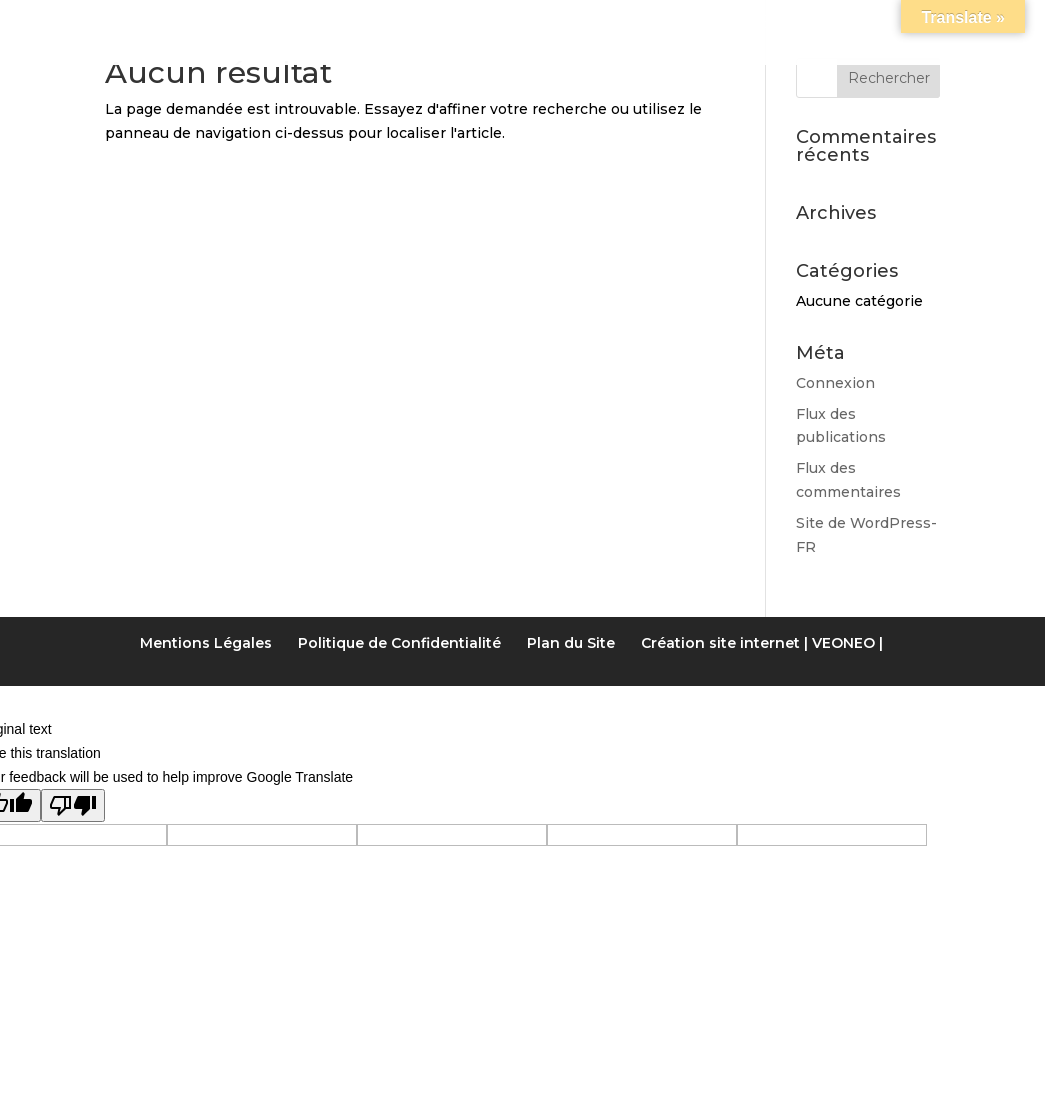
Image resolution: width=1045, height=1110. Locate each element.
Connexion (835, 383)
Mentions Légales (206, 643)
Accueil (110, 24)
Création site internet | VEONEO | (762, 643)
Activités (644, 24)
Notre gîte (233, 24)
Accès (826, 24)
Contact (928, 24)
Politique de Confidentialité (399, 643)
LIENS (744, 24)
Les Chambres (388, 24)
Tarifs (518, 24)
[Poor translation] (73, 805)
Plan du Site (571, 643)
